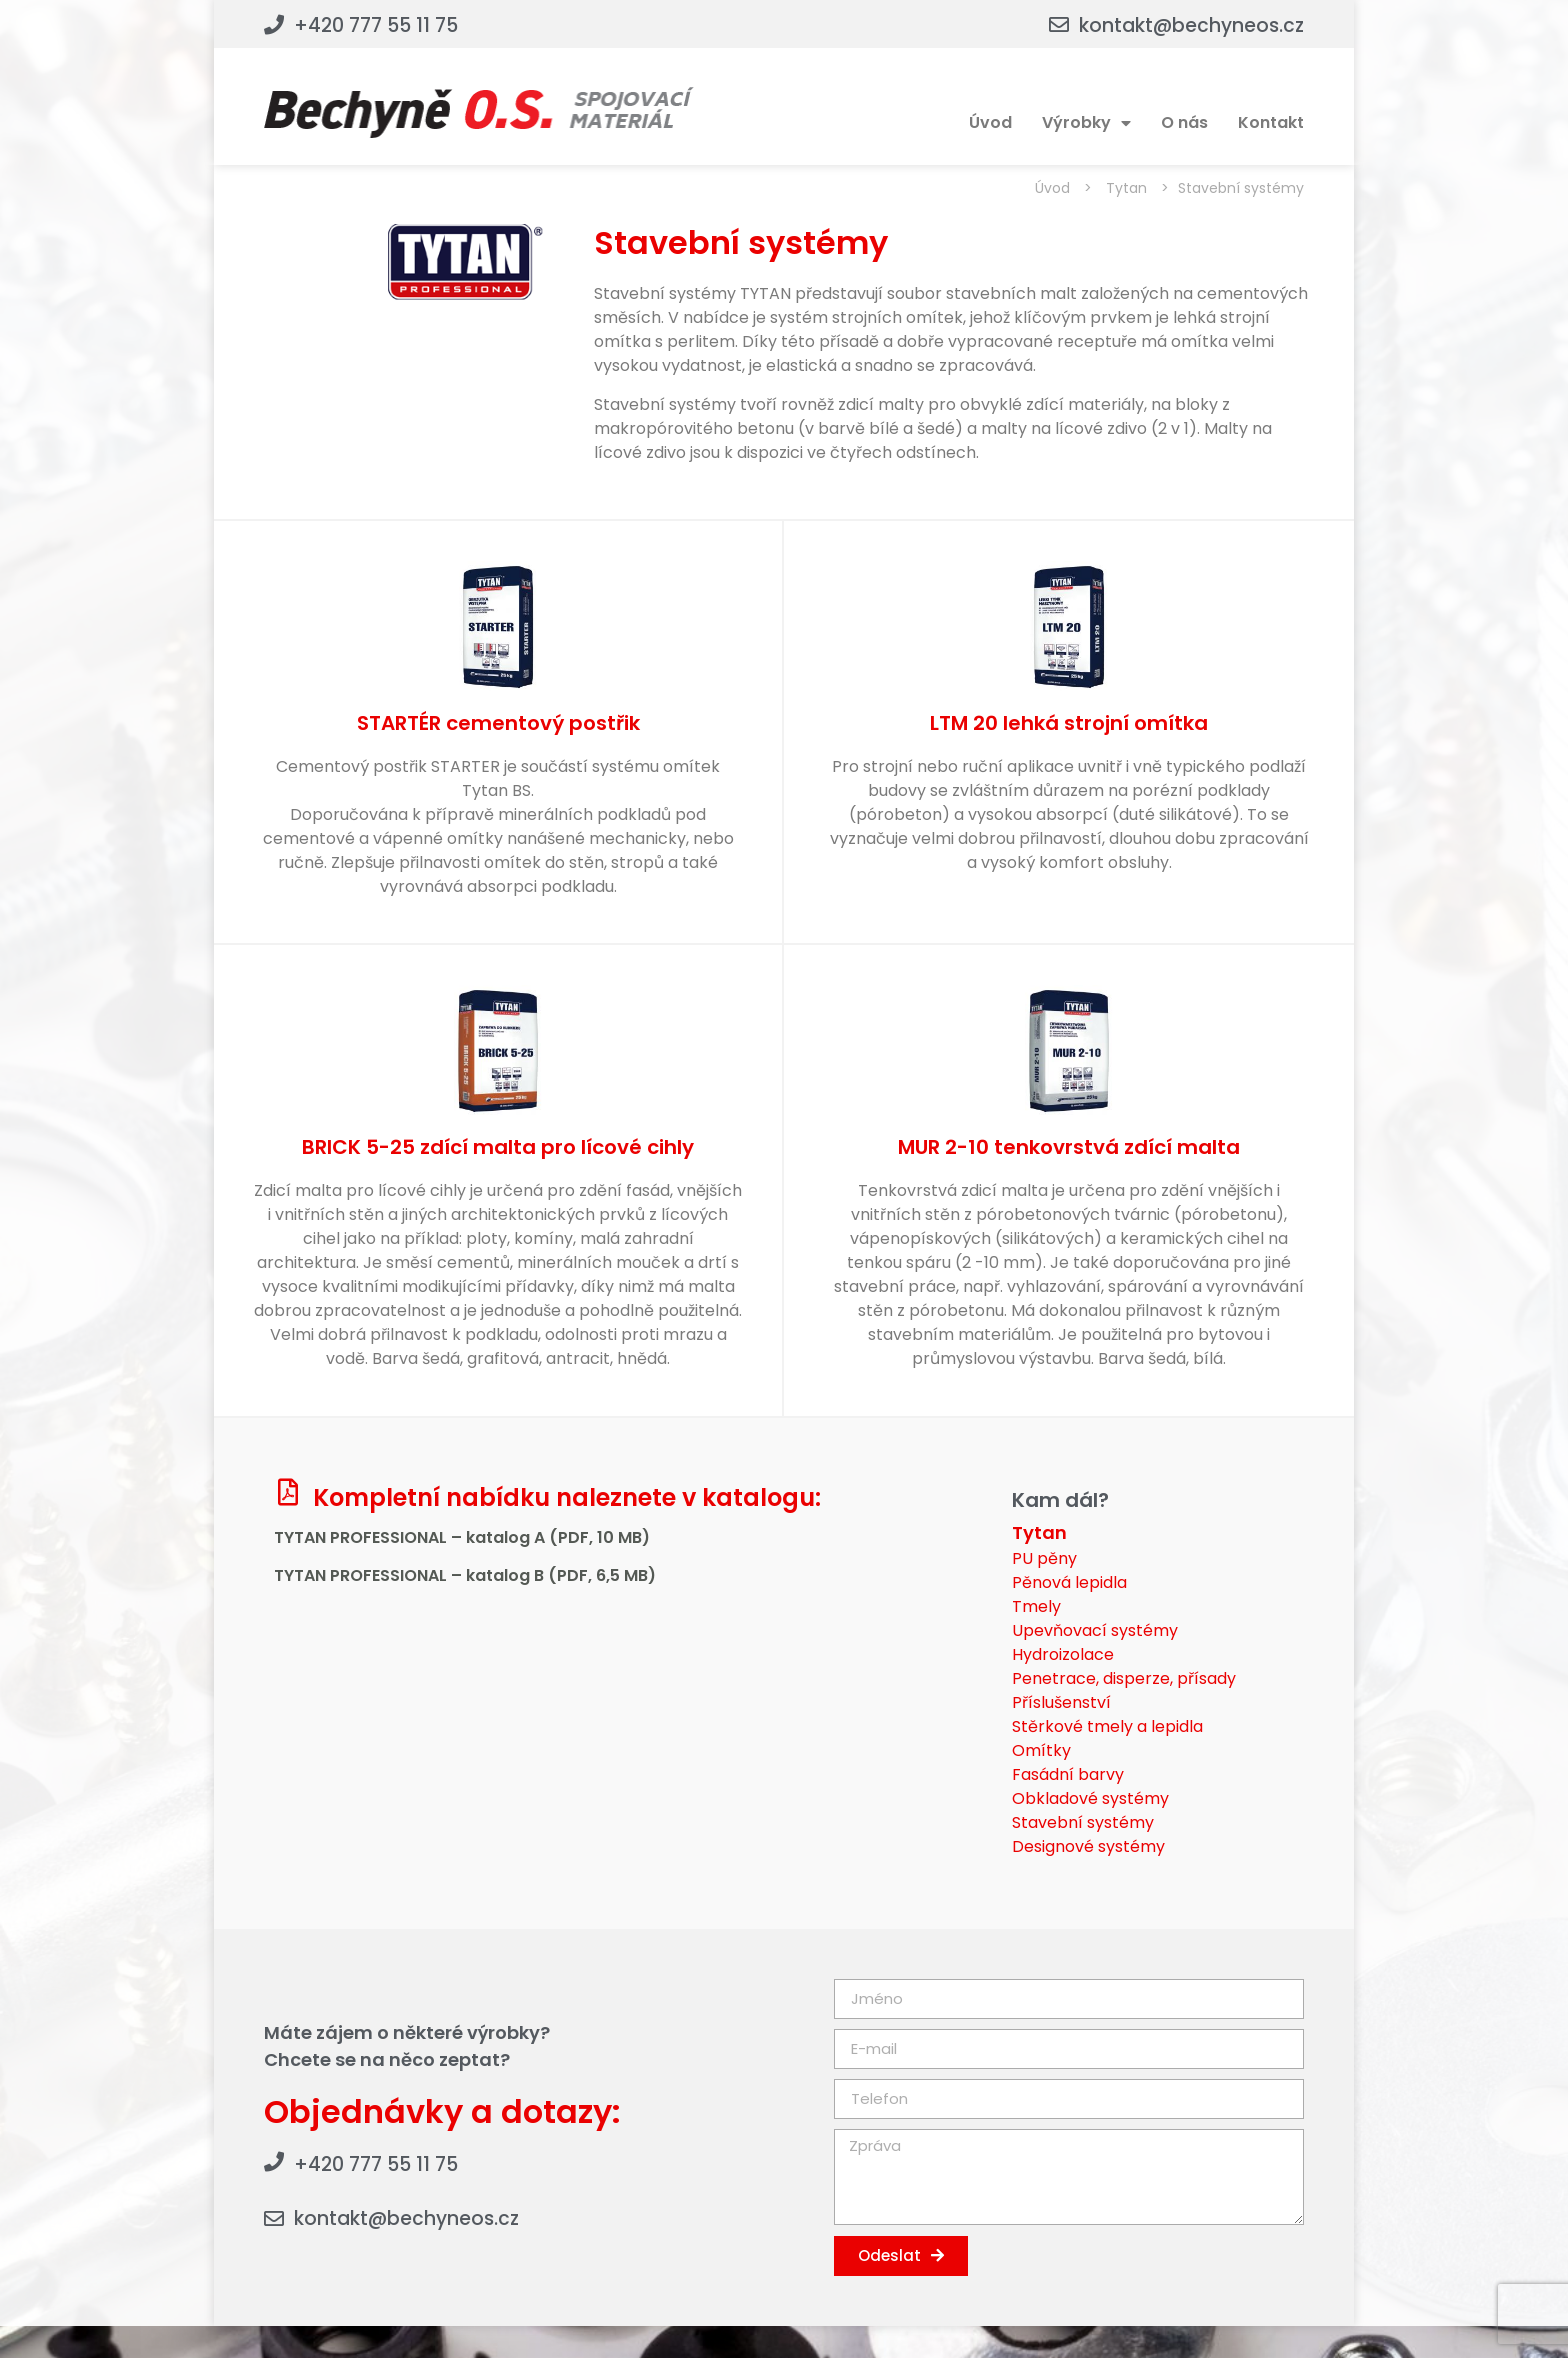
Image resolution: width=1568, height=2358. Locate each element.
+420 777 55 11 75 (376, 25)
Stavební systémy (1083, 1822)
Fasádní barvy (1068, 1774)
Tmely (1036, 1606)
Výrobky (1086, 123)
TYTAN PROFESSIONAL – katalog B (411, 1575)
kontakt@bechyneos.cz (1191, 25)
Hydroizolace (1063, 1654)
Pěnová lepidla (1069, 1582)
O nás (1184, 122)
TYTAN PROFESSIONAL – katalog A (411, 1537)
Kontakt (1271, 122)
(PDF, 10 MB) (599, 1537)
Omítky (1041, 1750)
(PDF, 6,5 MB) (602, 1575)
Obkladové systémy (1090, 1798)
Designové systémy (1088, 1846)
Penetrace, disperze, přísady (1124, 1678)
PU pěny (1044, 1558)
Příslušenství (1061, 1702)
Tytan (1126, 188)
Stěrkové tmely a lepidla (1107, 1726)
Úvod (990, 122)
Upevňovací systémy (1095, 1630)
